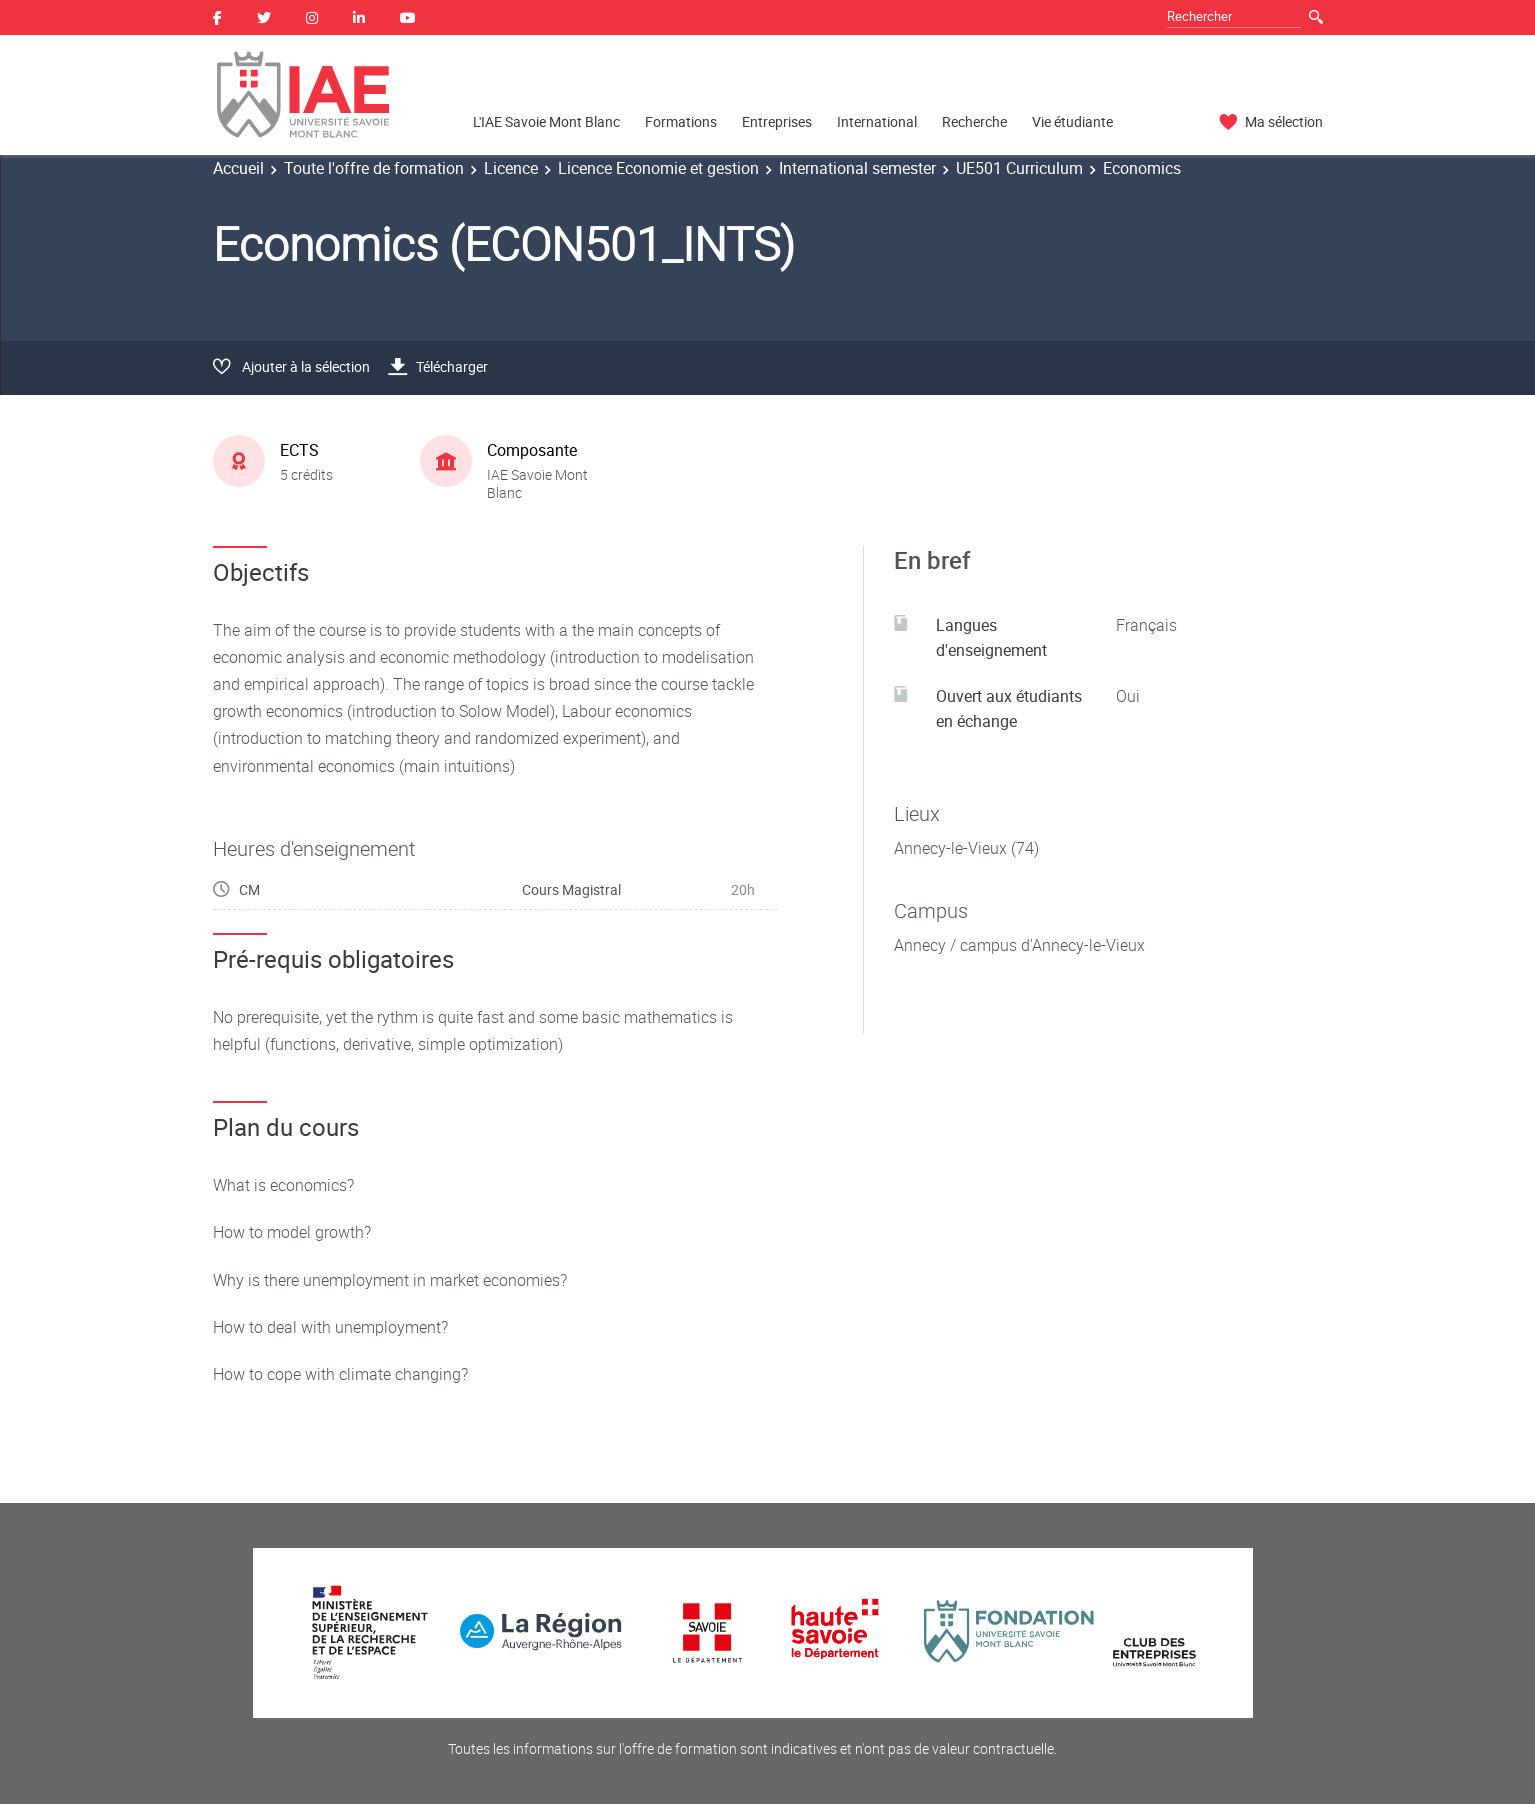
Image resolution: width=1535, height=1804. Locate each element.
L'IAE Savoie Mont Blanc (546, 121)
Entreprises (777, 121)
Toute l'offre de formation (374, 168)
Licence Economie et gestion (658, 168)
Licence (511, 168)
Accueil (238, 168)
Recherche (974, 121)
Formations (681, 121)
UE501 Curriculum (1019, 168)
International (877, 121)
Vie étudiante (1072, 121)
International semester (857, 168)
